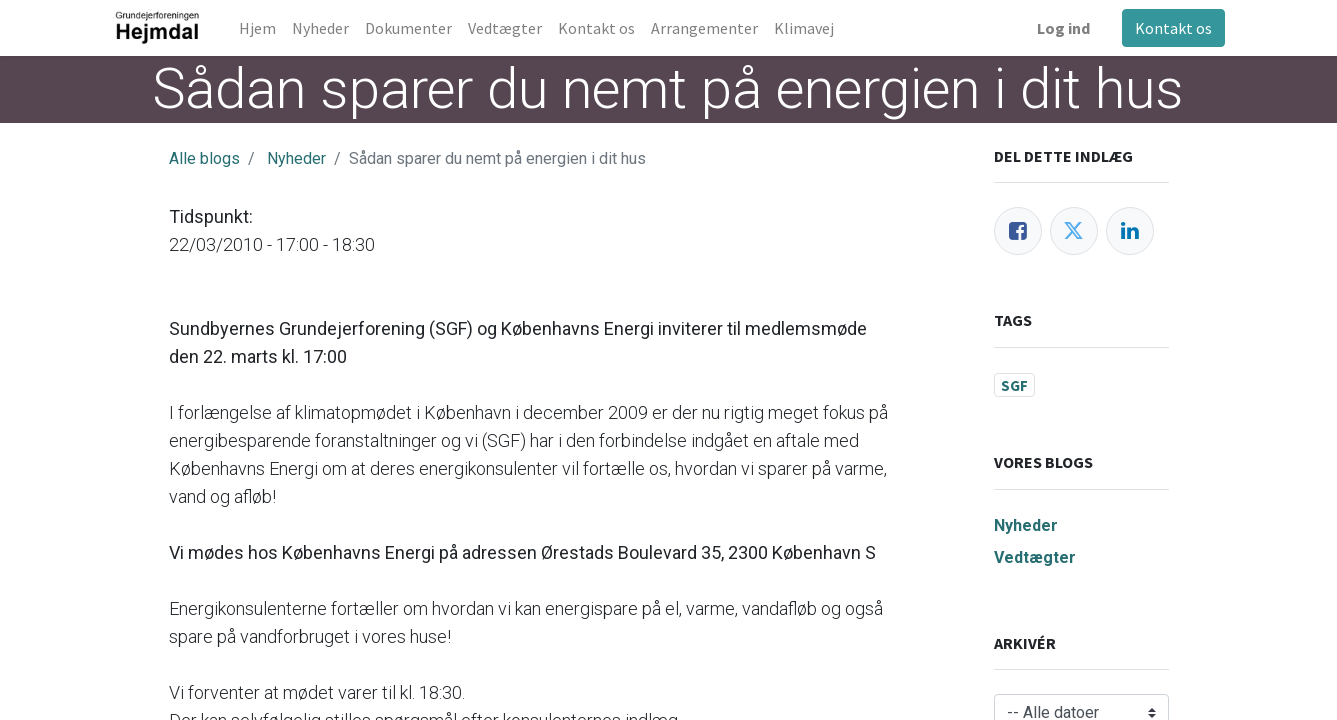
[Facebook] (1018, 231)
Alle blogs (204, 158)
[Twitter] (1074, 231)
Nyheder (296, 158)
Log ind (1062, 28)
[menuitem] (258, 28)
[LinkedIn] (1130, 231)
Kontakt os (1172, 28)
